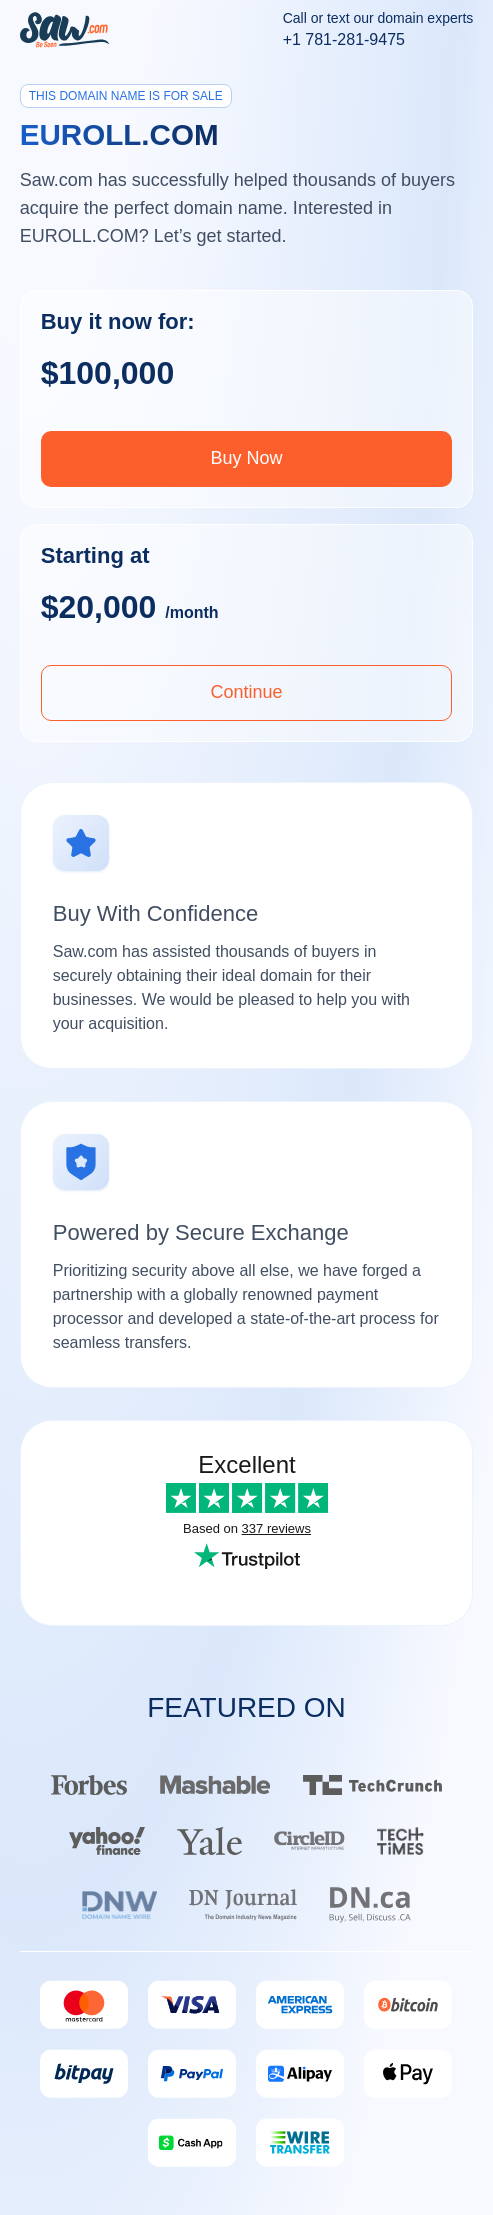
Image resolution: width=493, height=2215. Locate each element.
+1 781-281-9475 (344, 39)
